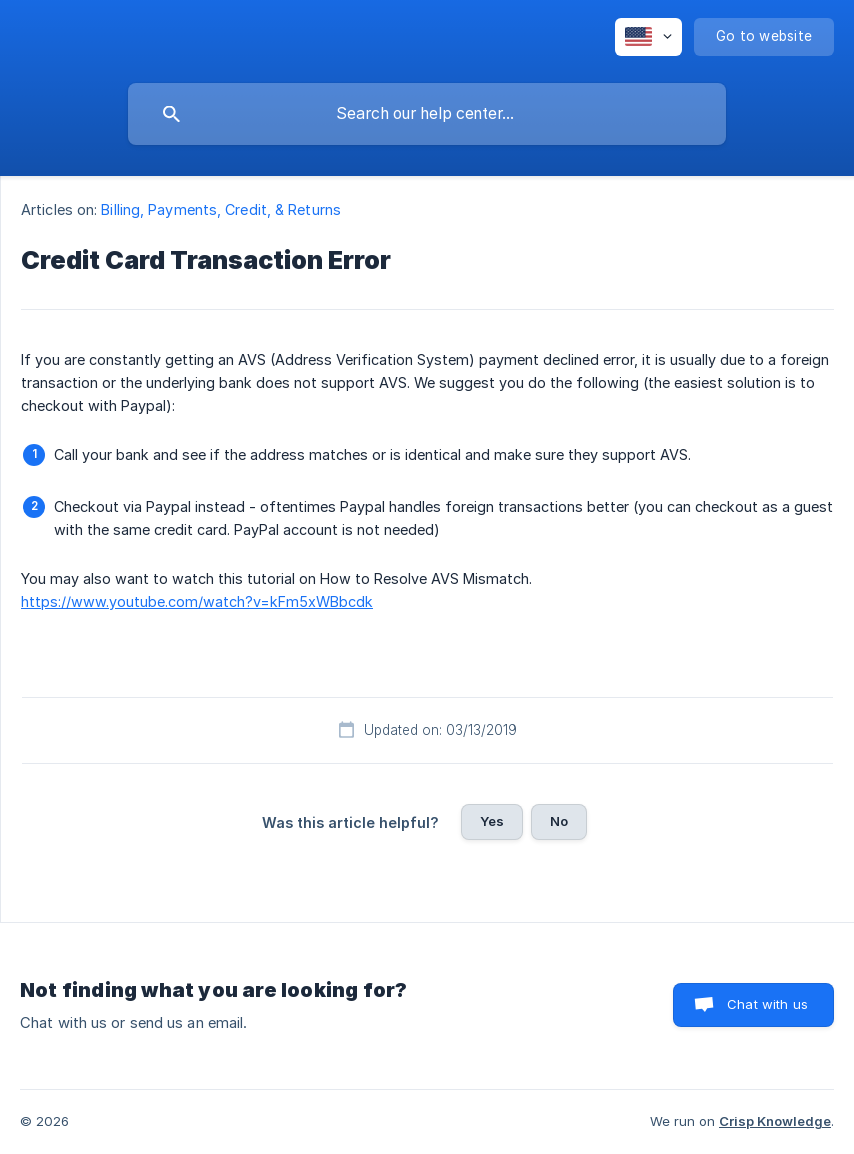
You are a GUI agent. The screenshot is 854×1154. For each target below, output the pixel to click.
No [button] (559, 821)
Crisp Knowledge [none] (775, 1121)
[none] (648, 37)
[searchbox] (427, 114)
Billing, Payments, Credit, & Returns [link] (221, 209)
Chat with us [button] (767, 1004)
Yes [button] (492, 821)
